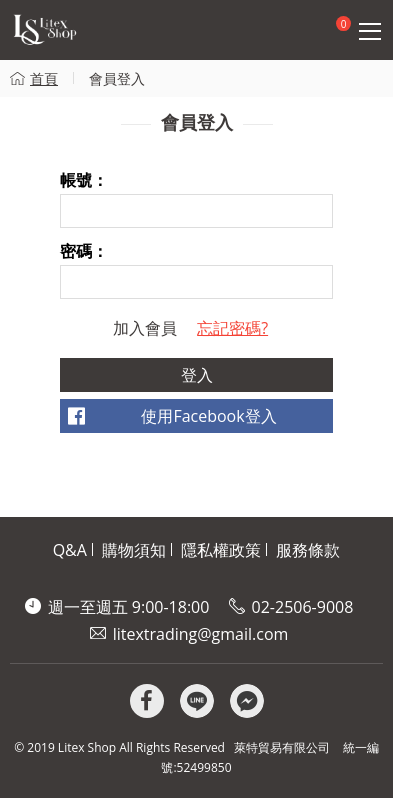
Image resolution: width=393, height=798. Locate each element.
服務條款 (308, 550)
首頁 (44, 78)
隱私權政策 (221, 550)
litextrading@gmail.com (201, 634)
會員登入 (117, 78)
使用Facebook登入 (208, 416)
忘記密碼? (232, 328)
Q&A (70, 550)
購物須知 (134, 550)
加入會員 (145, 328)
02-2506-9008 (303, 607)
